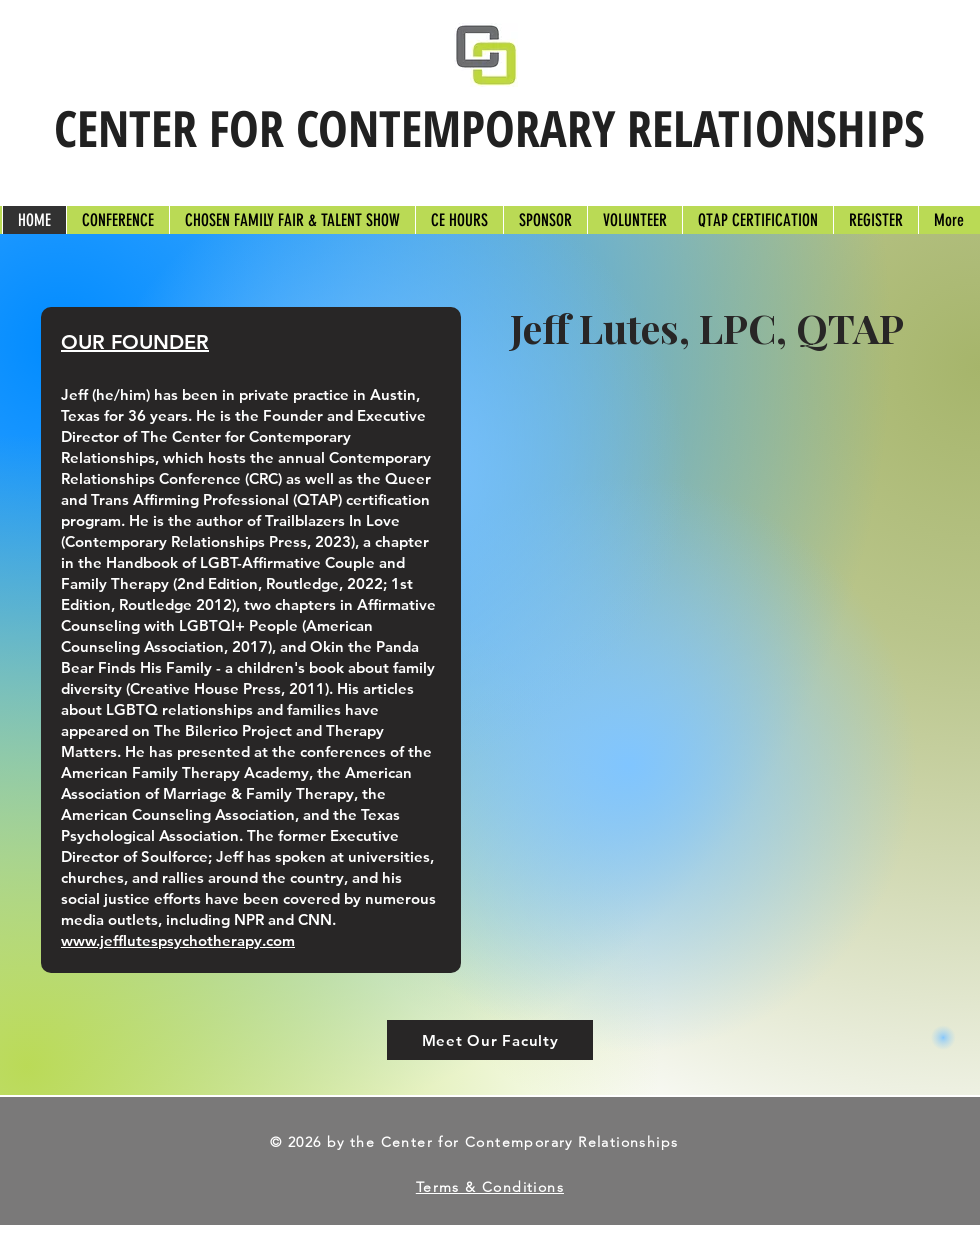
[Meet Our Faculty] (490, 1040)
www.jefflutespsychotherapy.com (178, 940)
